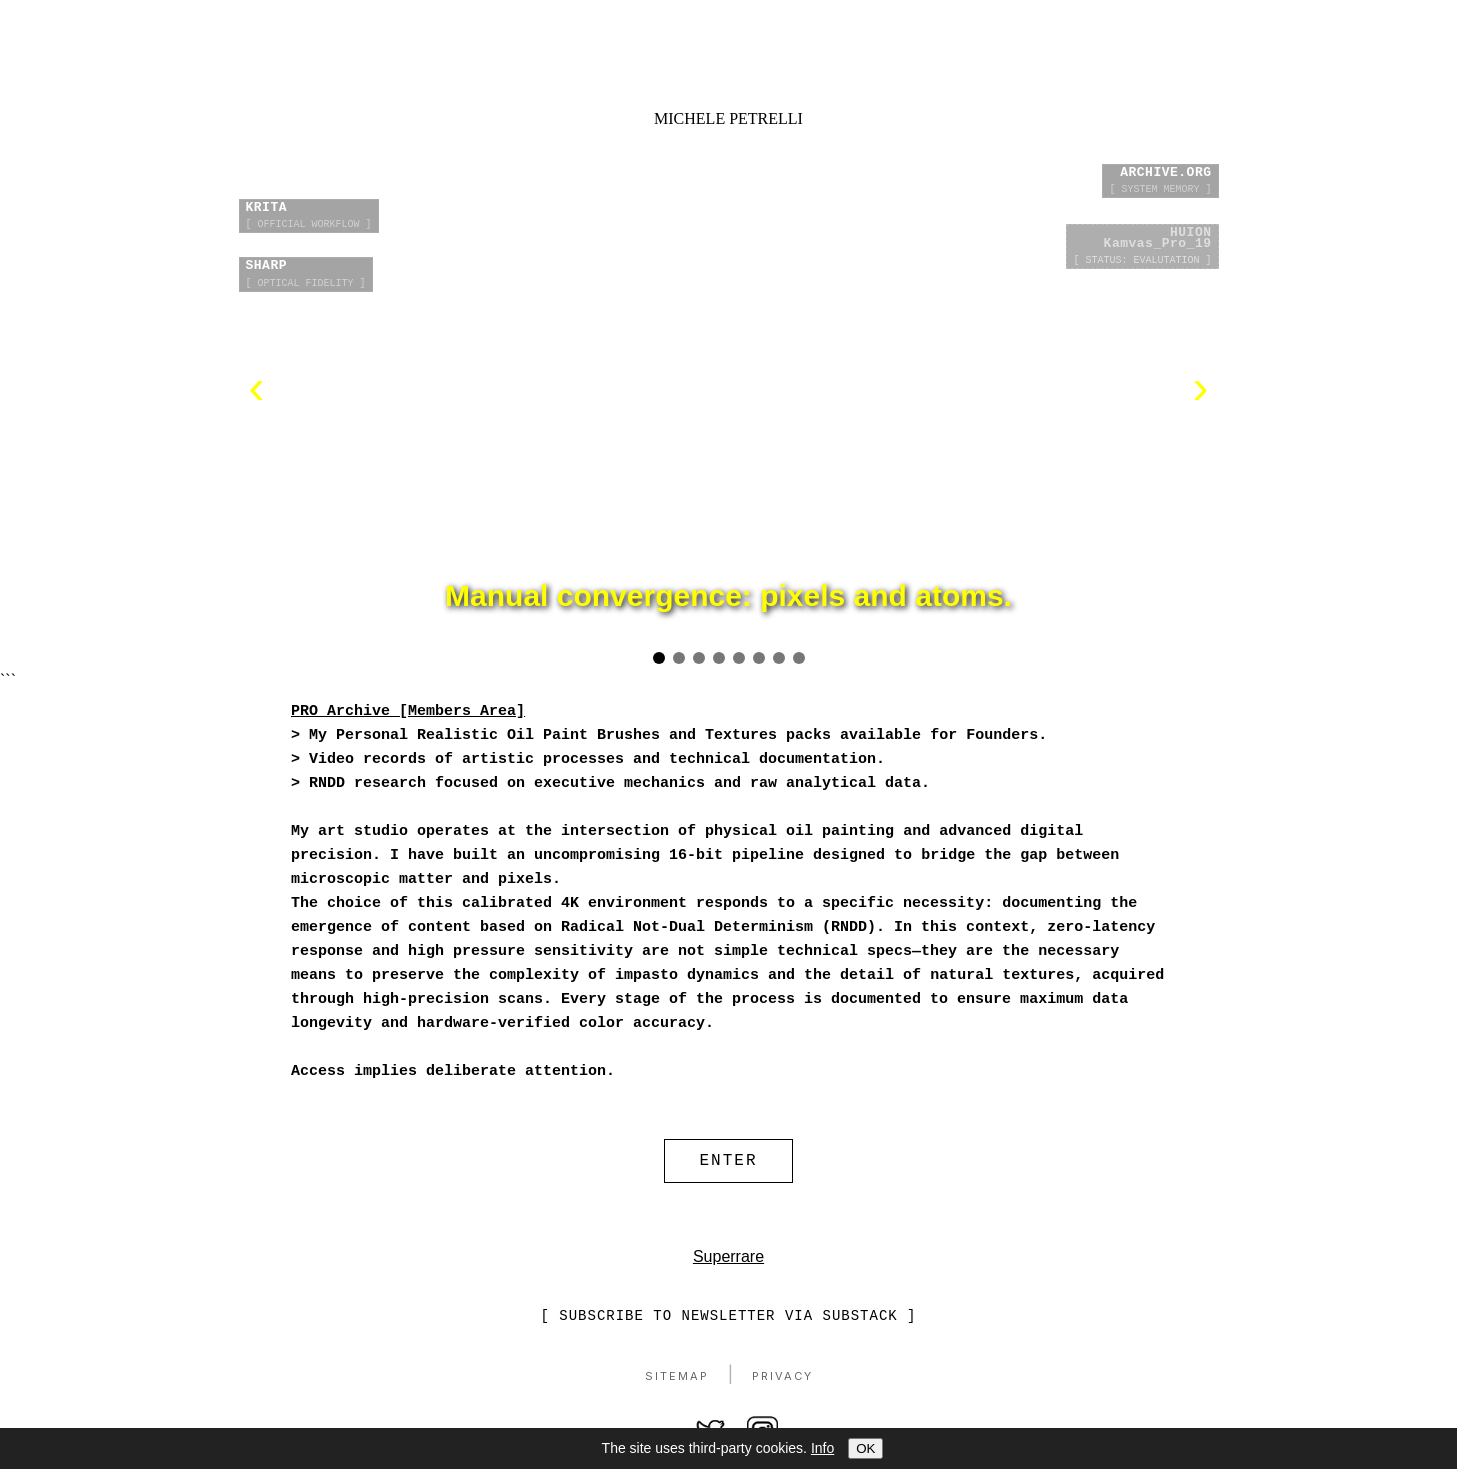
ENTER (728, 1163)
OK (865, 1448)
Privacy (782, 1381)
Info (822, 1448)
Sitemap (677, 1381)
